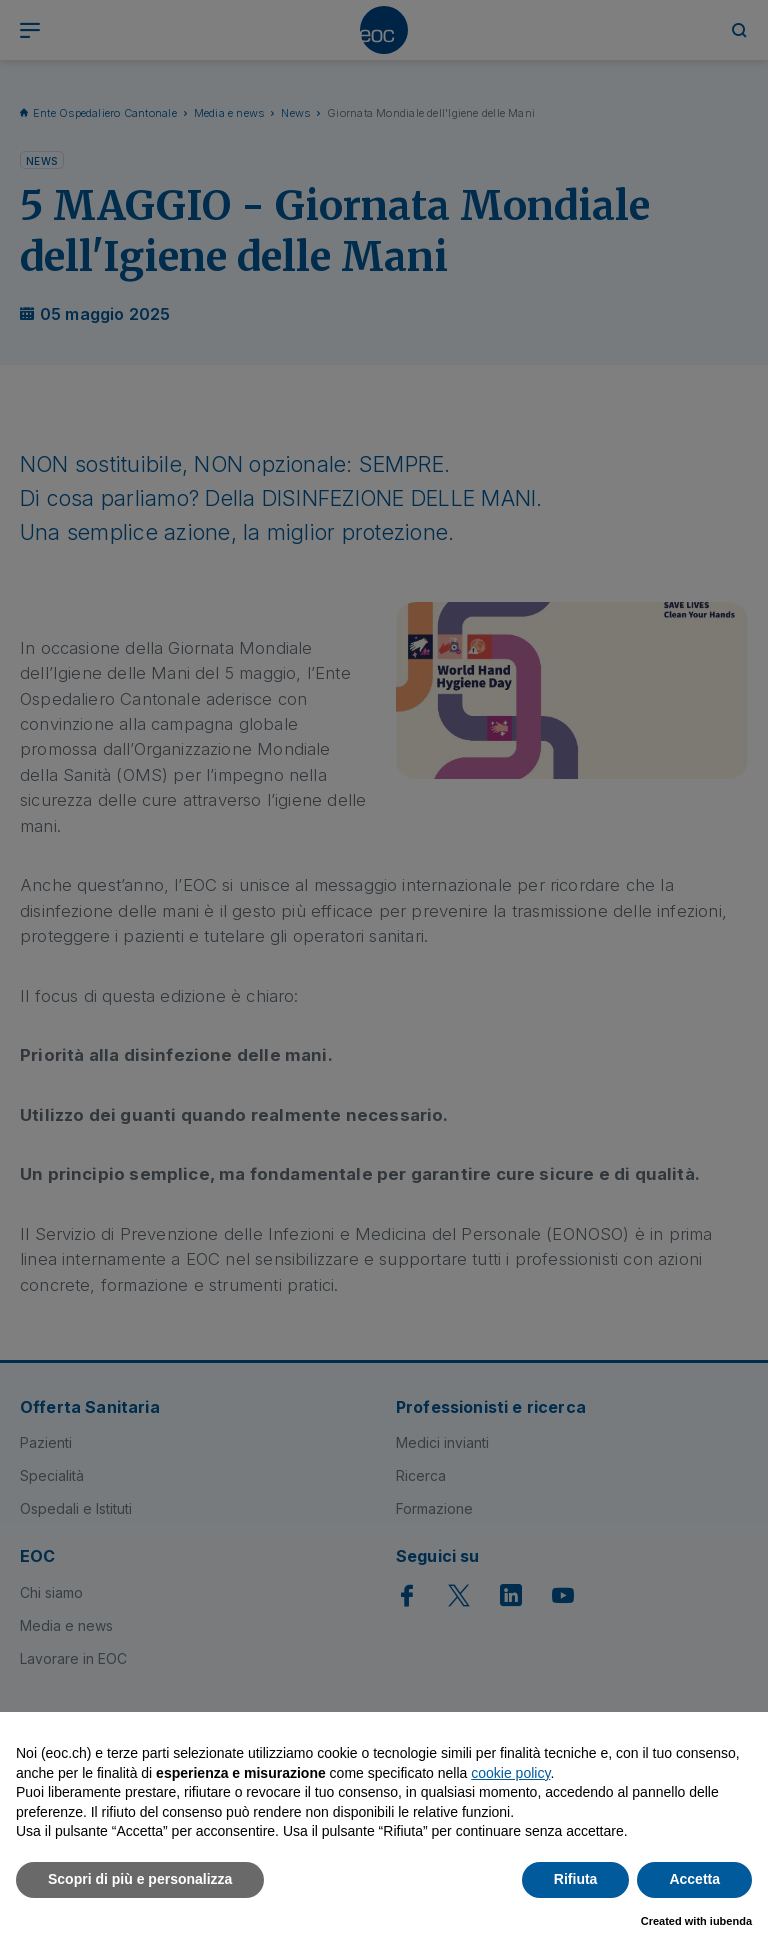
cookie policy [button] (510, 1773)
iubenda (731, 1921)
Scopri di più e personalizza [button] (140, 1879)
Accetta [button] (694, 1879)
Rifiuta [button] (576, 1879)
